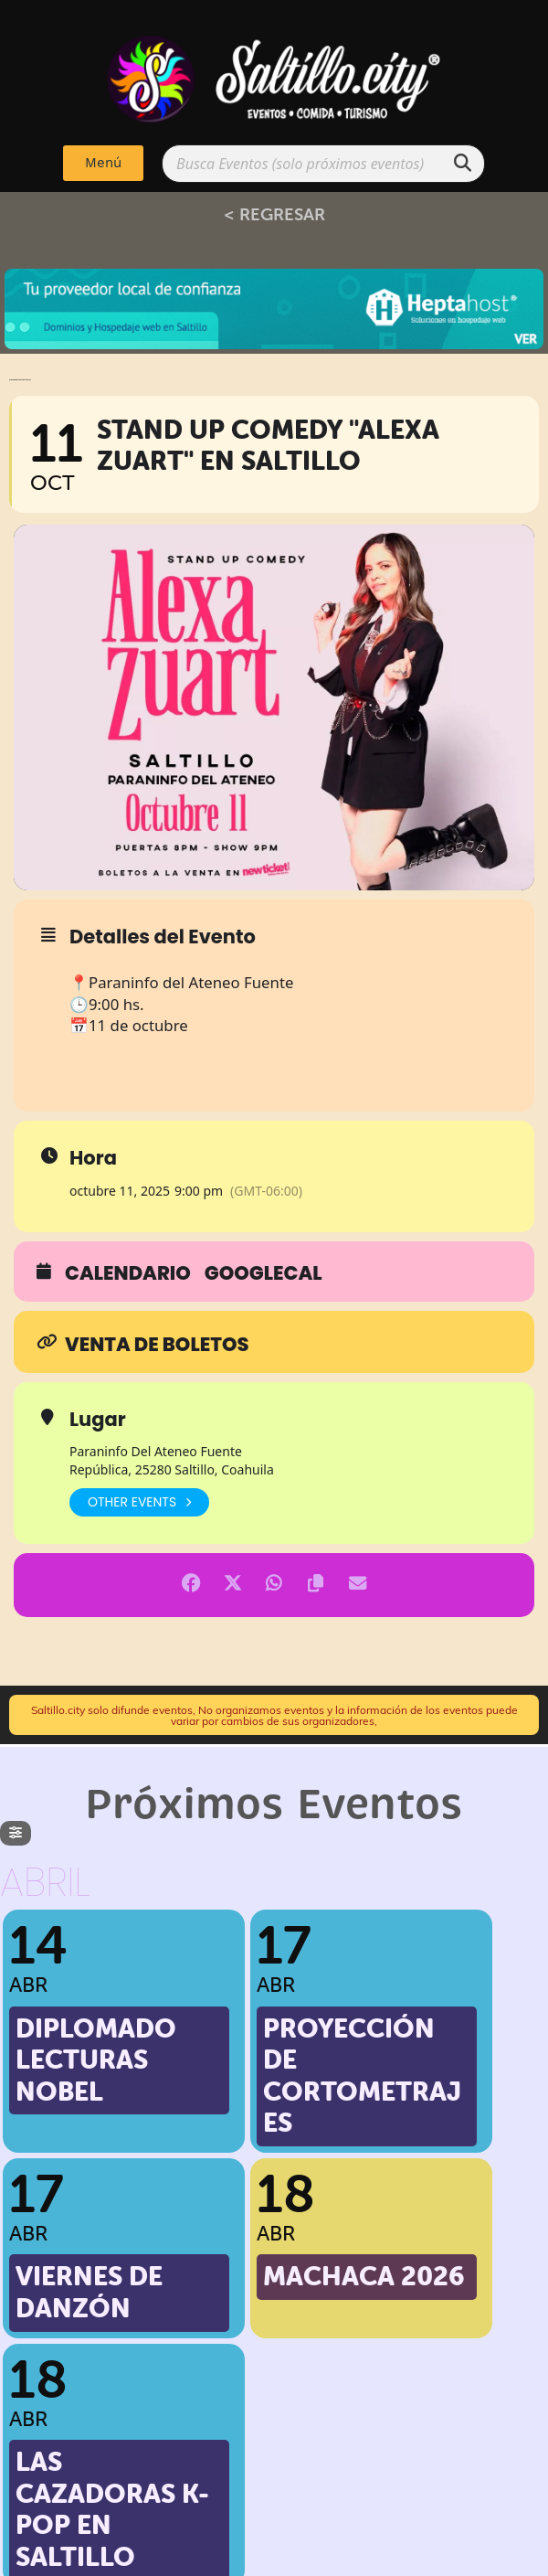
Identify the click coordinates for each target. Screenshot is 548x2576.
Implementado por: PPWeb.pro (274, 2558)
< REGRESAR (274, 214)
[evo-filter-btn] (15, 1833)
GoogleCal (263, 1273)
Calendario (128, 1273)
